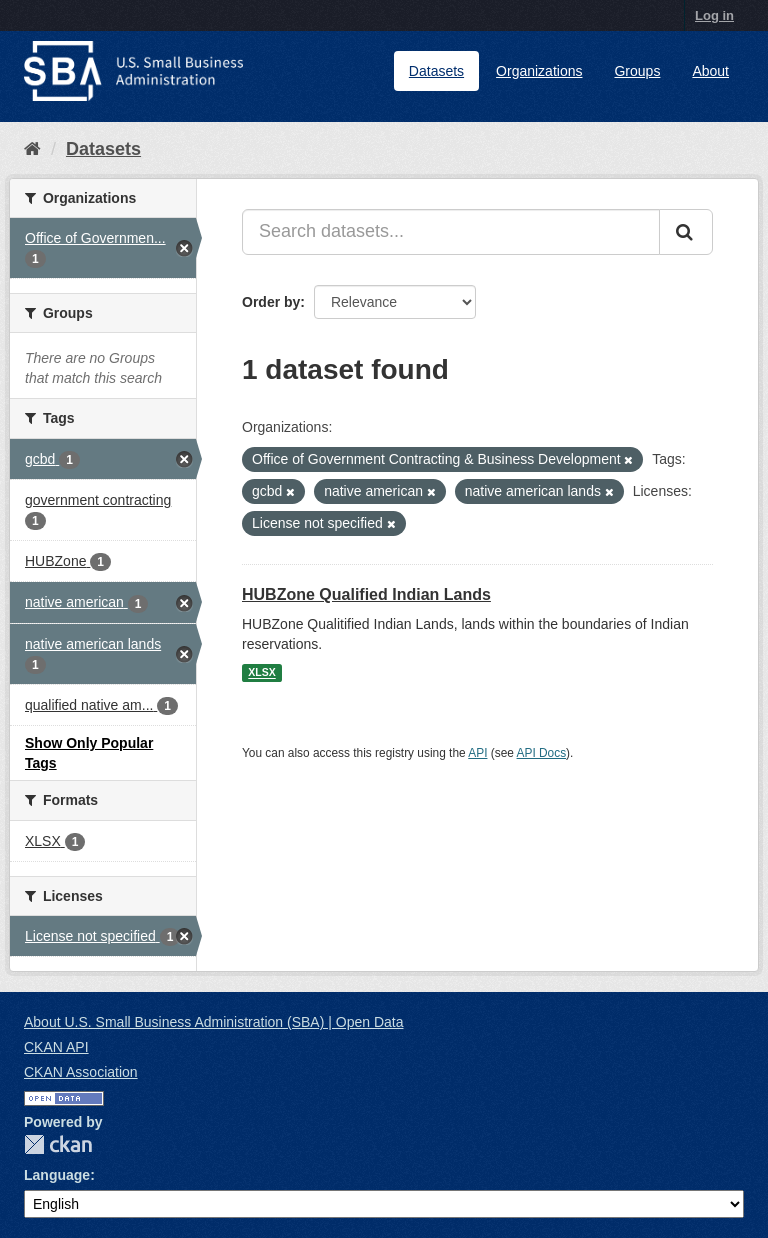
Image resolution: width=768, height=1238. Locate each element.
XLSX (261, 673)
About (710, 71)
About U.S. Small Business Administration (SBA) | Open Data (213, 1022)
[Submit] (686, 232)
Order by (271, 302)
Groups (637, 71)
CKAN (58, 1144)
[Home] (32, 149)
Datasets (436, 71)
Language (57, 1175)
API (477, 753)
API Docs (542, 753)
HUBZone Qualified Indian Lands (366, 594)
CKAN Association (81, 1072)
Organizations (539, 71)
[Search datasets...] (451, 232)
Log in (714, 15)
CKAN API (56, 1047)
